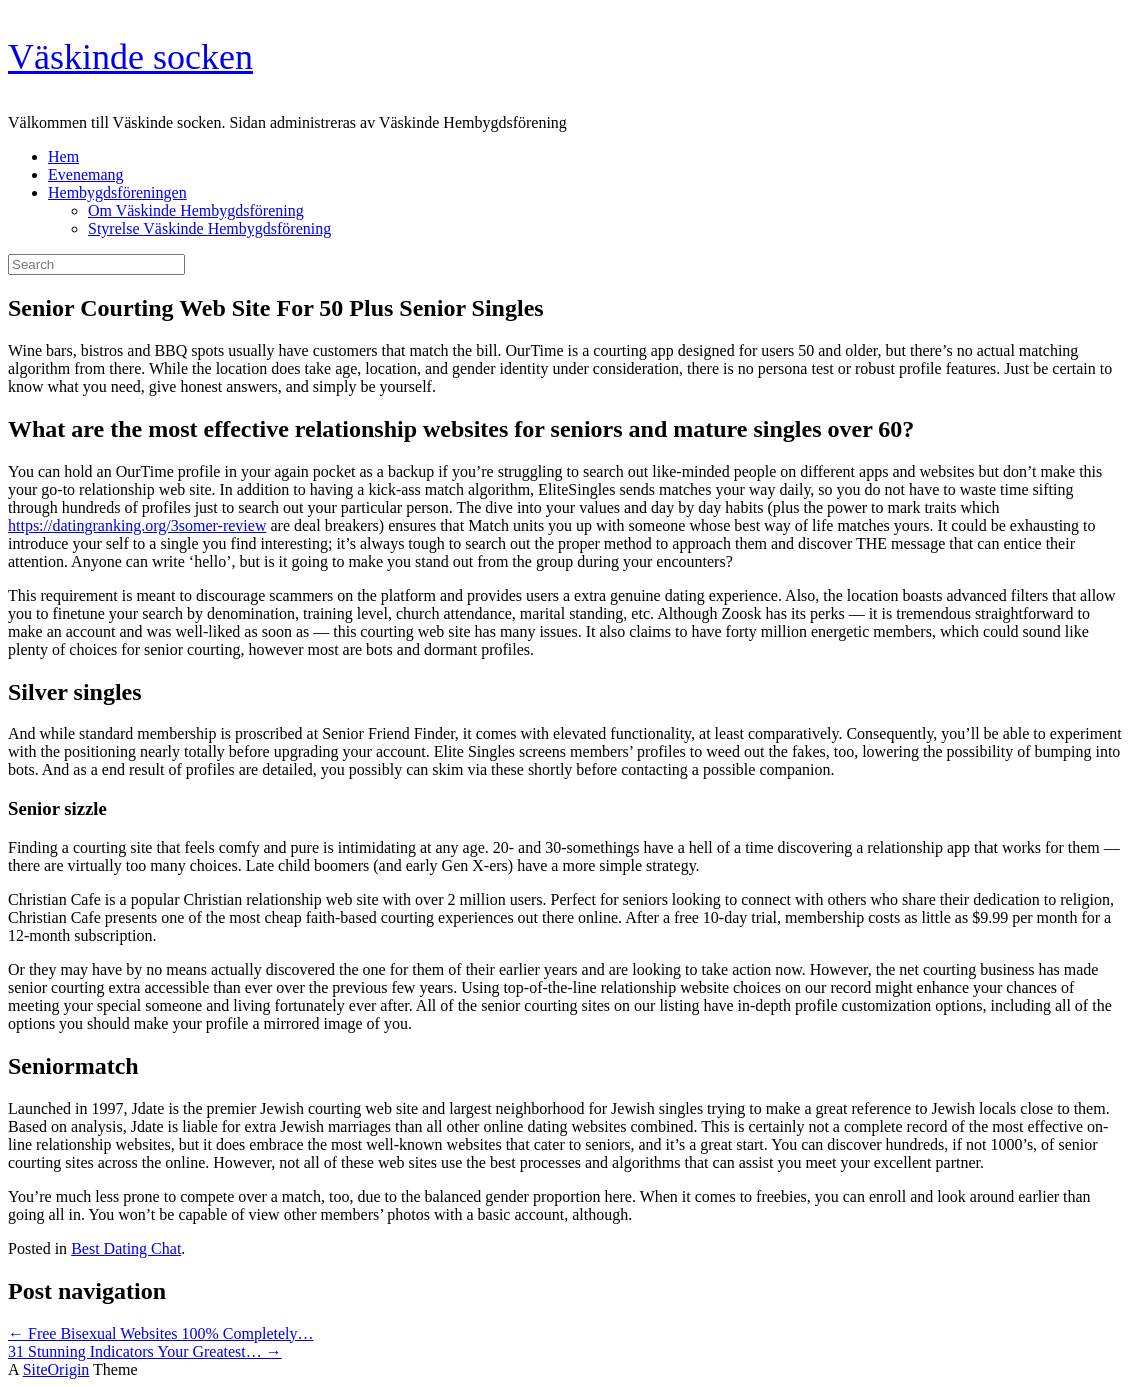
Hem (63, 156)
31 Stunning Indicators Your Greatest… (145, 1351)
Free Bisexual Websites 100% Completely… (160, 1333)
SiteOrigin (56, 1369)
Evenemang (86, 174)
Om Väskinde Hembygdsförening (196, 210)
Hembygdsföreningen (117, 192)
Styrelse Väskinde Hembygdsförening (209, 228)
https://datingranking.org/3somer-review (137, 525)
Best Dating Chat (126, 1248)
